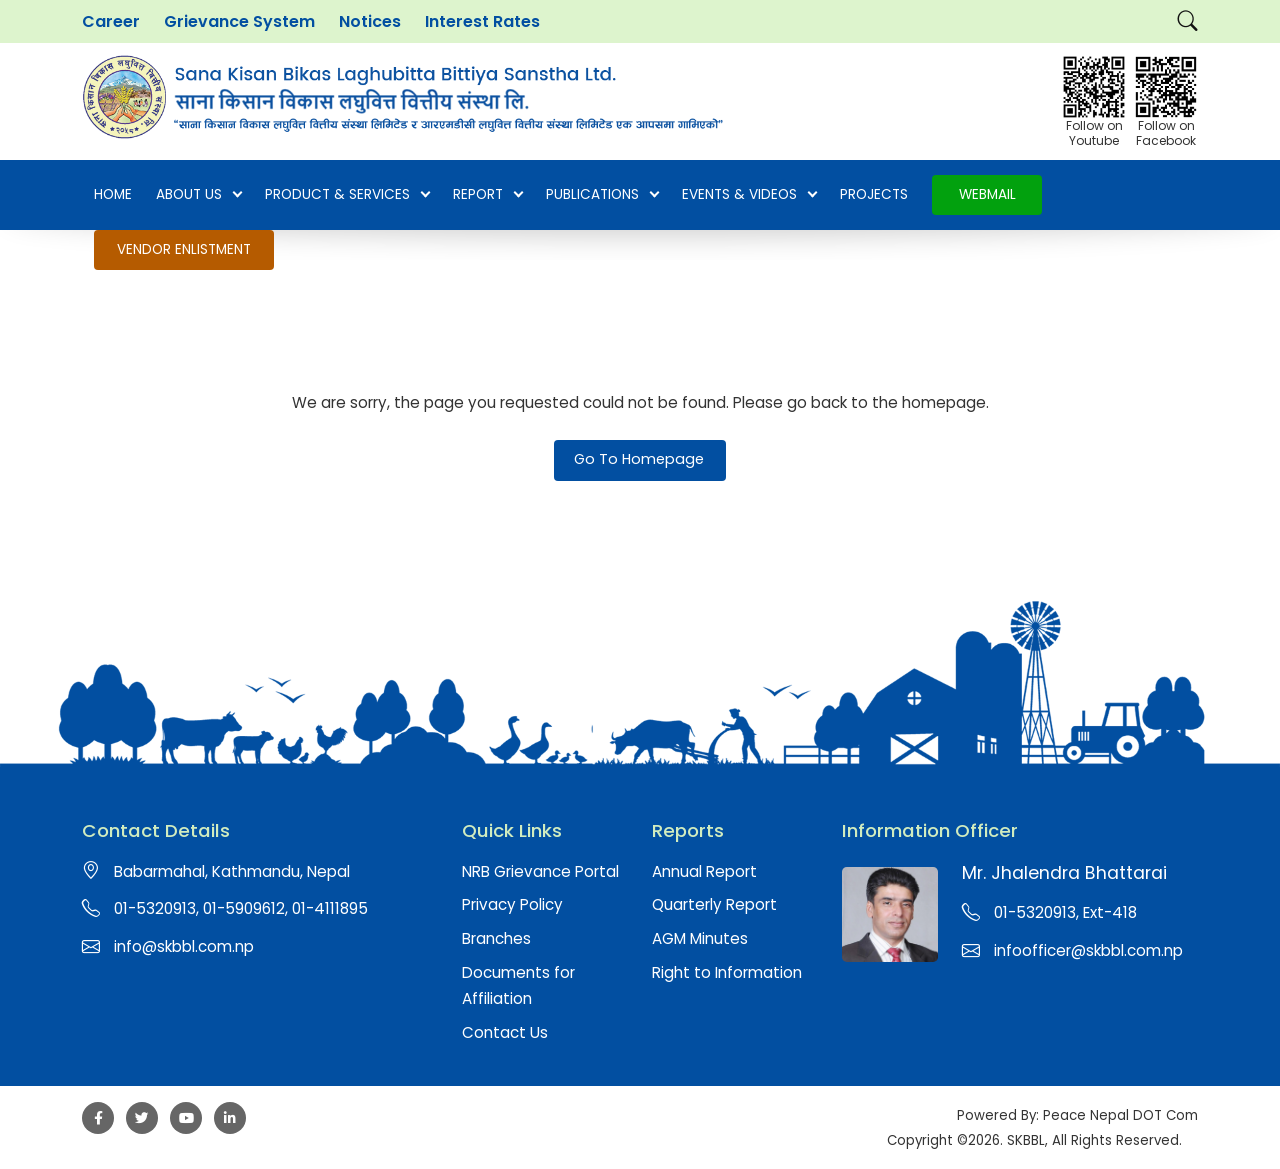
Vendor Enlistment (184, 249)
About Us (198, 195)
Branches (496, 938)
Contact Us (505, 1032)
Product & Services (347, 195)
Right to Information (727, 972)
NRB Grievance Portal (540, 871)
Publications (602, 195)
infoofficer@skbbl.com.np (1088, 950)
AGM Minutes (700, 938)
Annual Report (704, 871)
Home (113, 194)
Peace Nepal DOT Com (1120, 1115)
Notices (370, 21)
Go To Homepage (639, 459)
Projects (874, 194)
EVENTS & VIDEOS (749, 195)
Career (111, 21)
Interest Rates (482, 21)
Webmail (987, 194)
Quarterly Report (714, 904)
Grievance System (239, 21)
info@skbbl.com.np (184, 946)
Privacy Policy (512, 904)
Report (487, 195)
